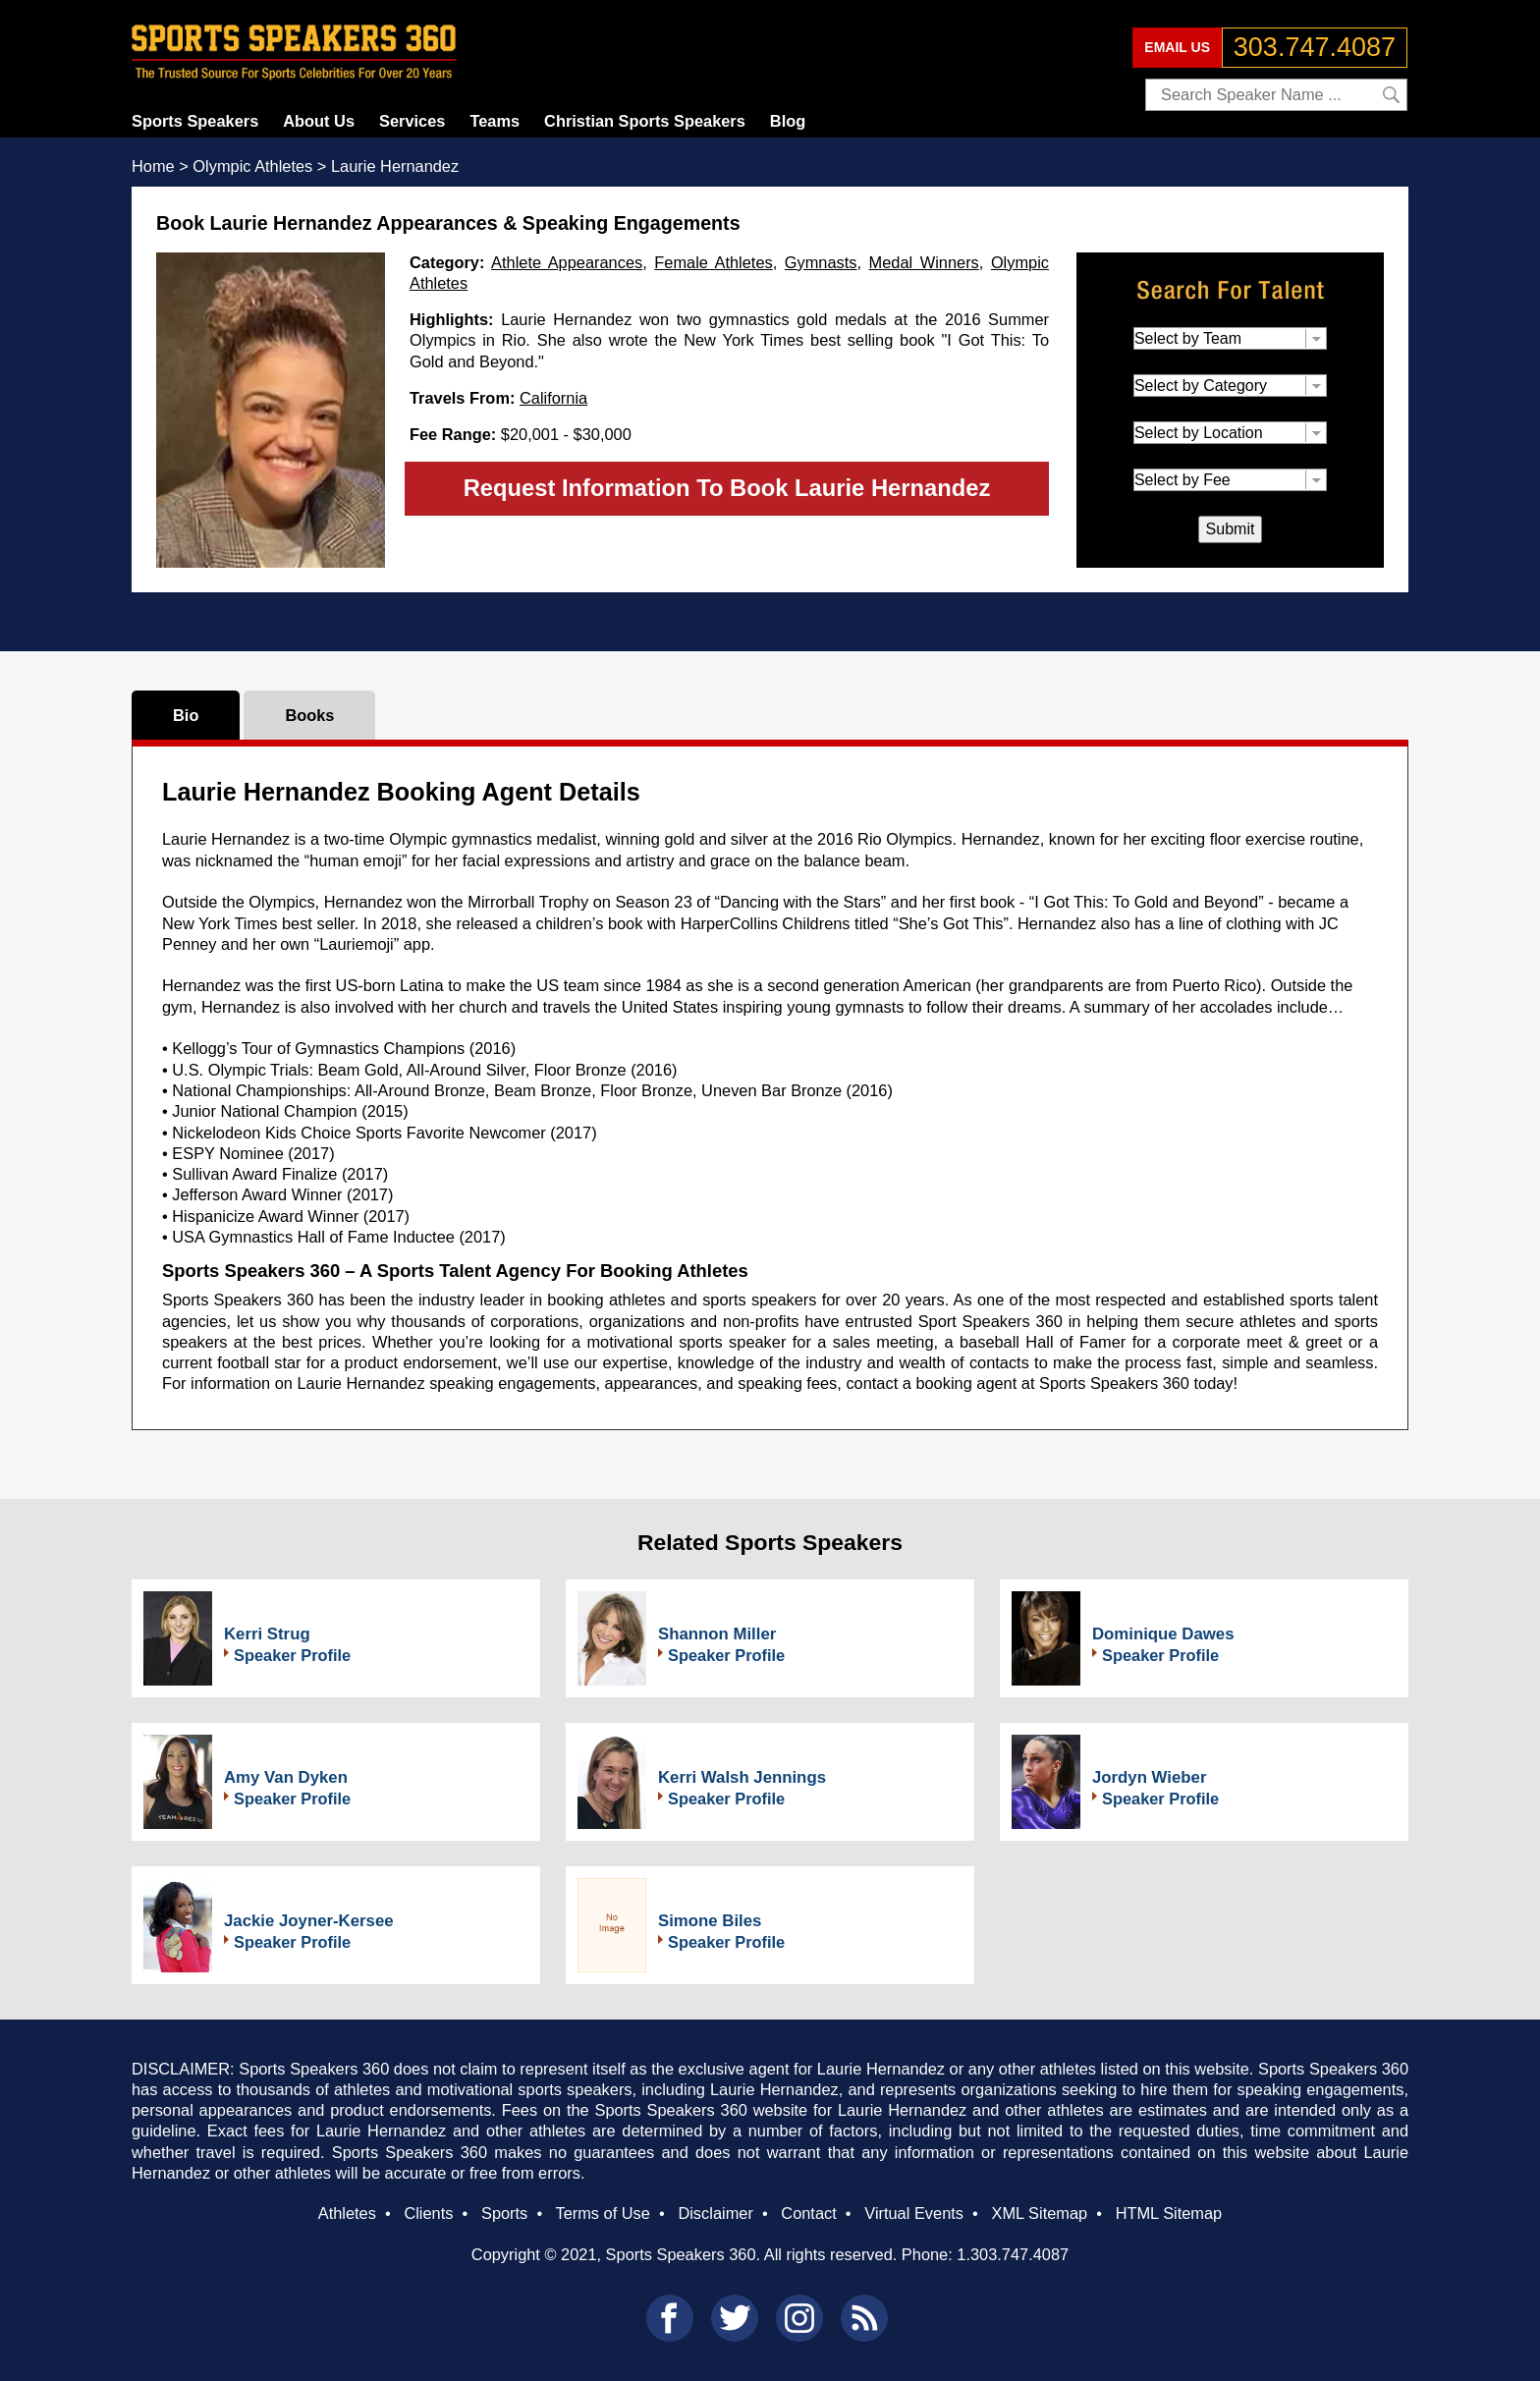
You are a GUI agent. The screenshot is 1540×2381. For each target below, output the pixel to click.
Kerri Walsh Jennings (742, 1777)
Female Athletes (713, 262)
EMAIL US (1177, 47)
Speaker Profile (292, 1655)
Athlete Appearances (566, 262)
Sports (504, 2213)
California (553, 398)
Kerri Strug (267, 1634)
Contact (808, 2213)
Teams (494, 121)
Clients (428, 2213)
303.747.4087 (1315, 47)
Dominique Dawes (1163, 1634)
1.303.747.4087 (1013, 2254)
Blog (787, 121)
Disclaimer (715, 2213)
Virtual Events (913, 2213)
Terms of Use (602, 2213)
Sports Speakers (195, 121)
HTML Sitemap (1169, 2213)
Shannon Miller (717, 1634)
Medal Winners (924, 262)
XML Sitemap (1039, 2213)
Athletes (347, 2213)
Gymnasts (821, 262)
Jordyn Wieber (1149, 1777)
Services (412, 121)
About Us (319, 121)
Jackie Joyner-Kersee (309, 1920)
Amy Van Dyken (286, 1777)
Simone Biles (709, 1920)
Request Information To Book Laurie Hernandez (727, 487)
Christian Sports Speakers (644, 121)
